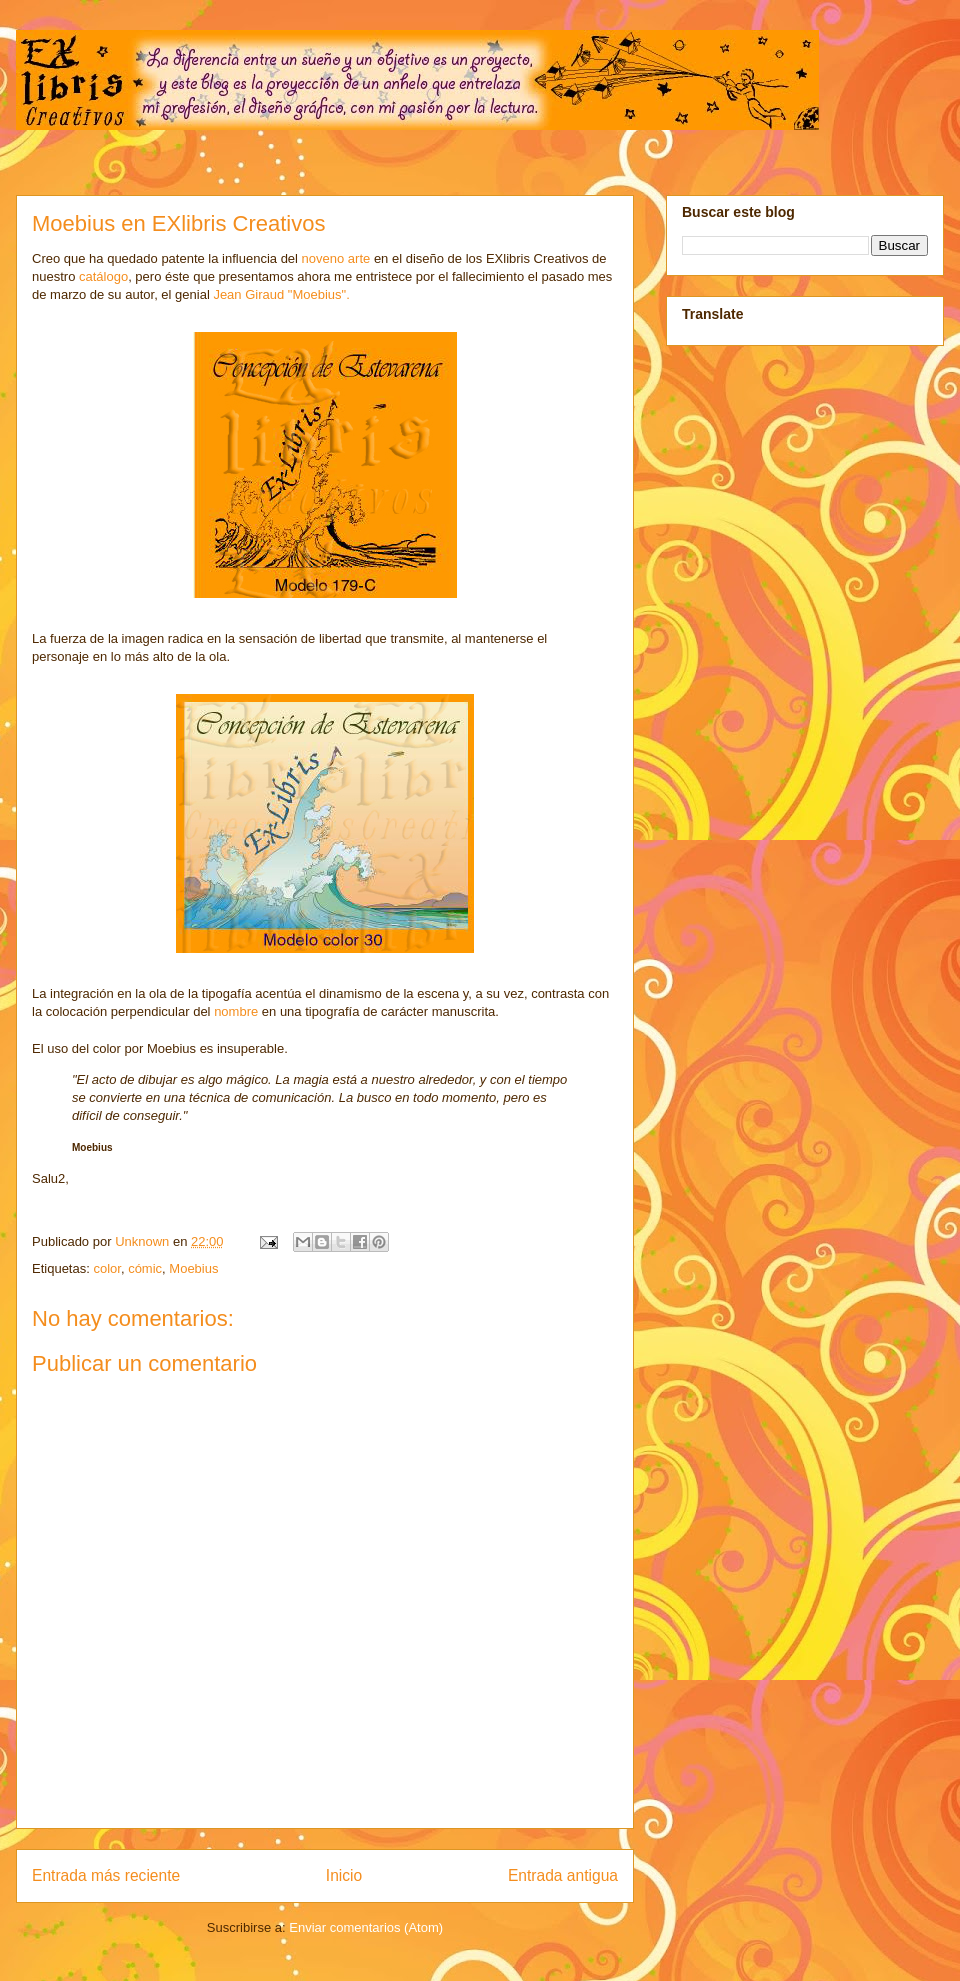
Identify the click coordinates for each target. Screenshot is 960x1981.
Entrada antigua (563, 1875)
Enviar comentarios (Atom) (366, 1927)
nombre (236, 1011)
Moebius (193, 1268)
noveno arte (336, 258)
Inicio (344, 1875)
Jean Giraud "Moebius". (281, 294)
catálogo (103, 276)
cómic (145, 1268)
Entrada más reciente (106, 1875)
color (106, 1268)
